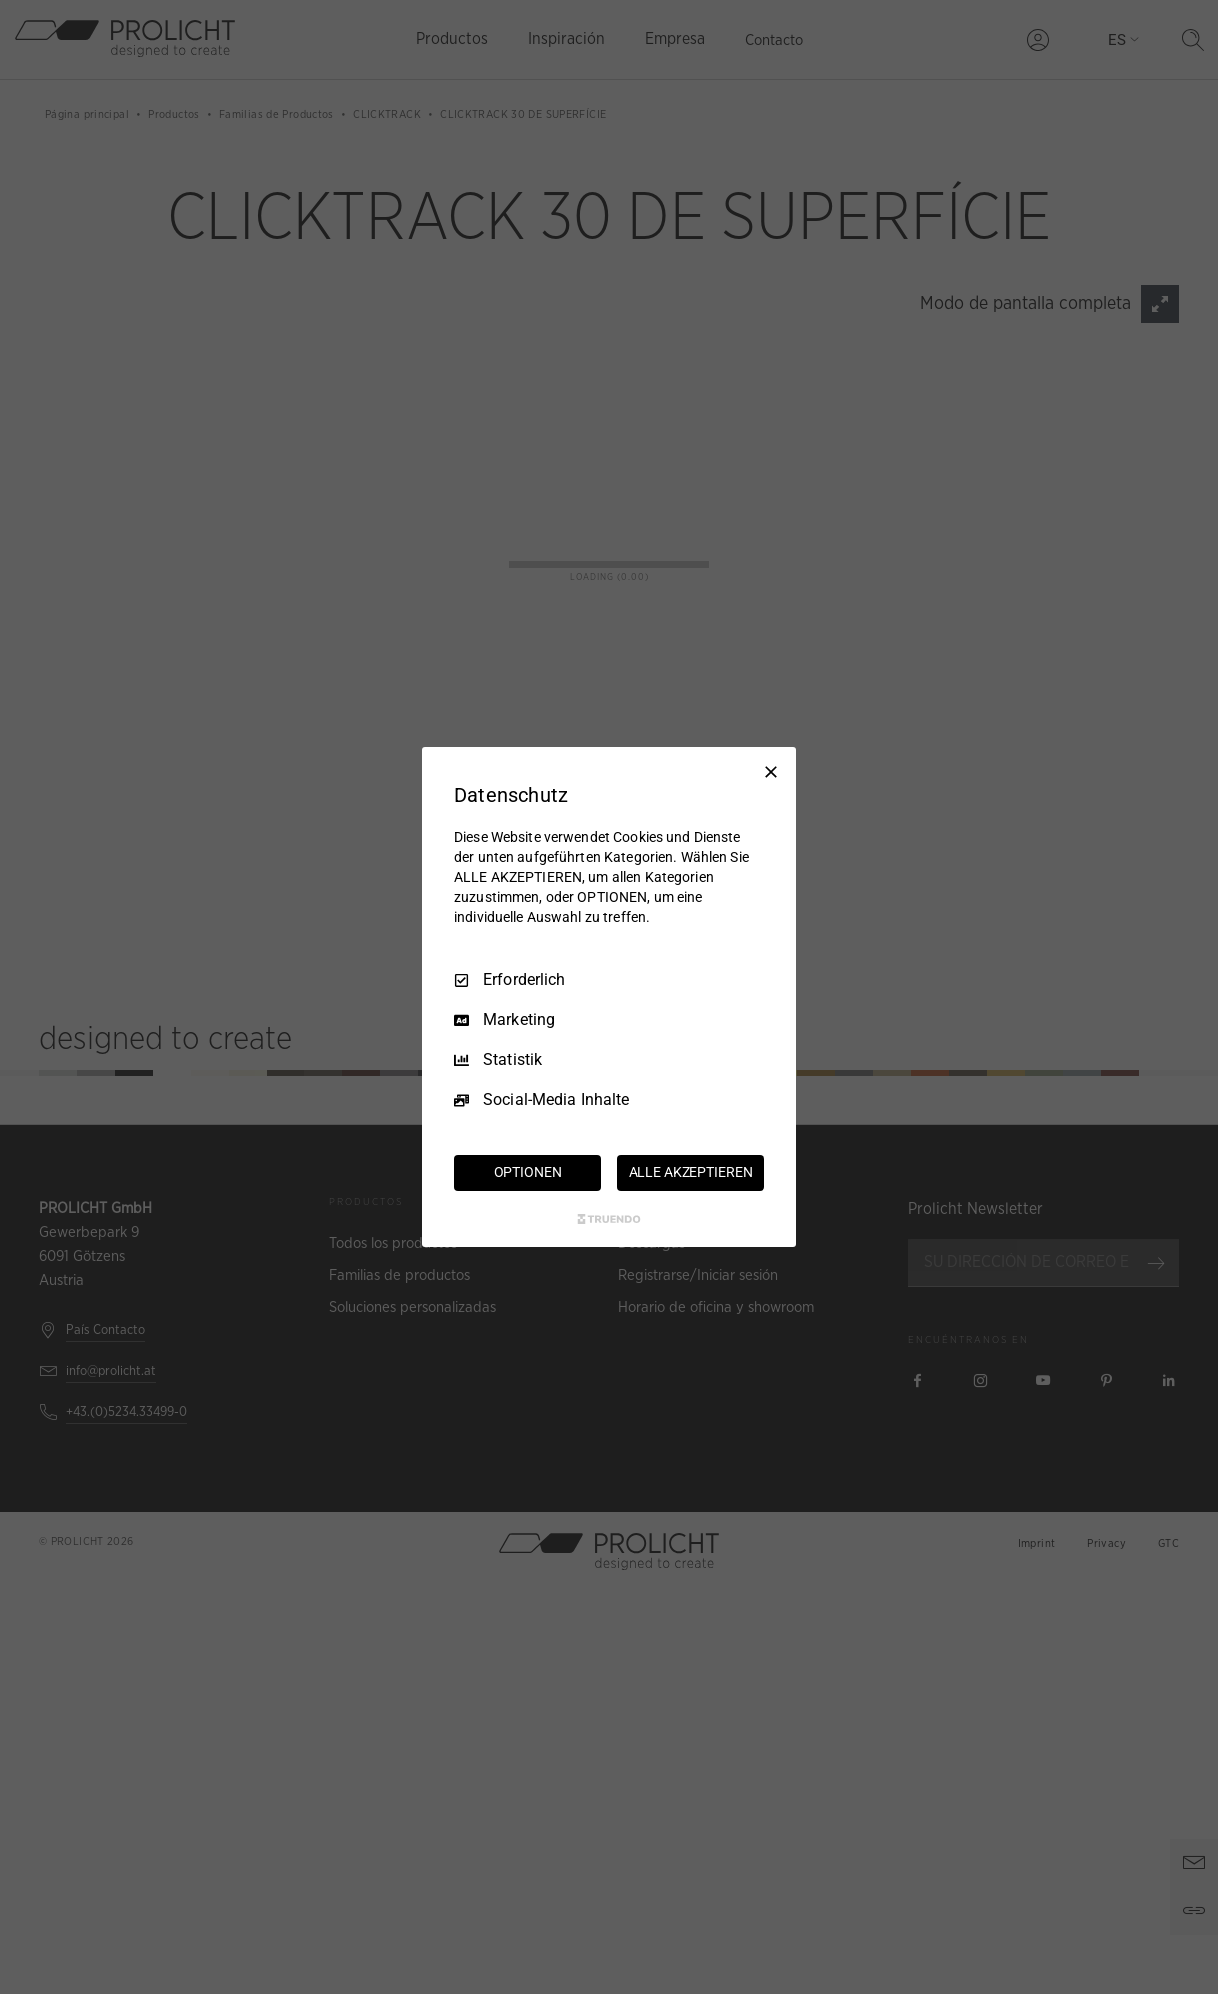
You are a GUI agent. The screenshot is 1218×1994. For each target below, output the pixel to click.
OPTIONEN (528, 1172)
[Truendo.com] (609, 1219)
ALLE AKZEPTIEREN (691, 1172)
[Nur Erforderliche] (771, 772)
